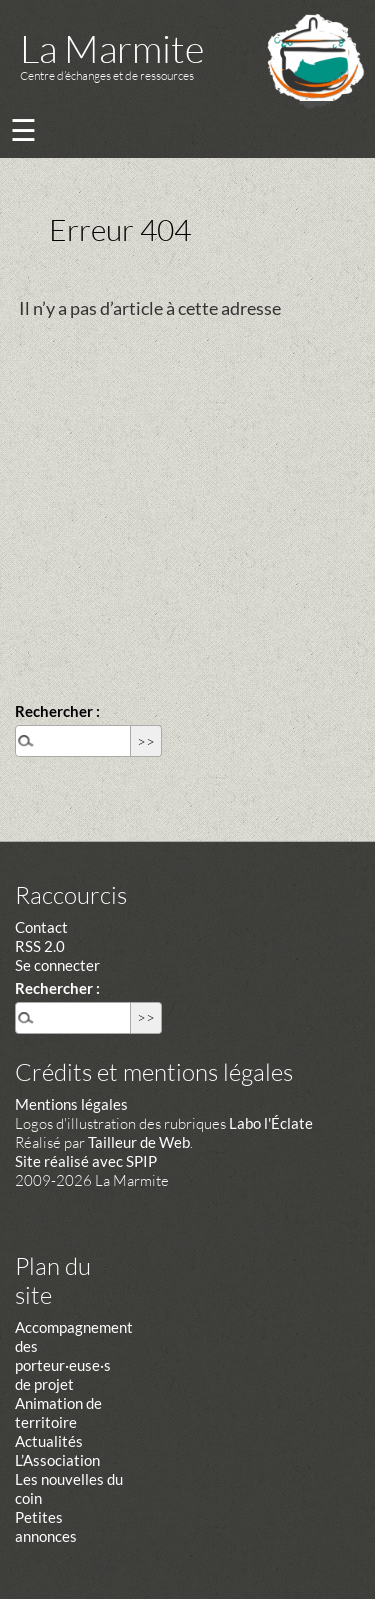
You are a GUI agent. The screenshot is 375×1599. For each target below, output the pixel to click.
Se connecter (57, 965)
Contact (41, 927)
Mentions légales (71, 1104)
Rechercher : (57, 711)
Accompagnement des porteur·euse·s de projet (74, 1355)
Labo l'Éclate (271, 1123)
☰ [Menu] (23, 129)
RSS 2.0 (40, 946)
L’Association (57, 1460)
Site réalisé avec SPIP (86, 1161)
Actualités (49, 1441)
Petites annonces (46, 1526)
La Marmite (112, 48)
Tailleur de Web (139, 1142)
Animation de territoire (58, 1412)
